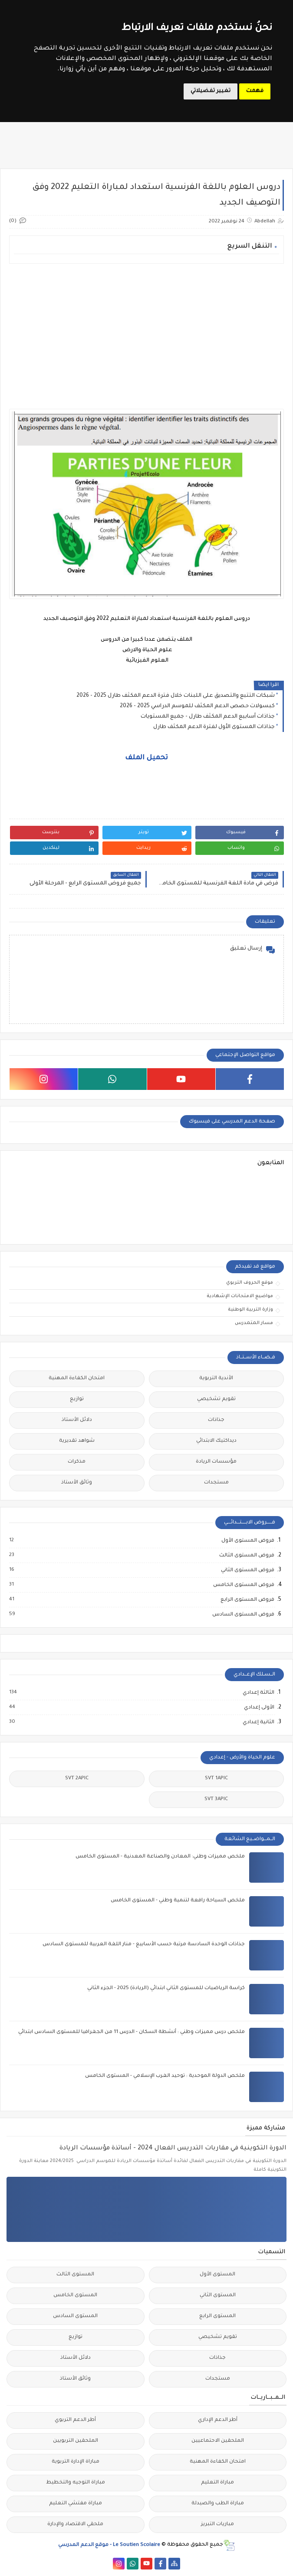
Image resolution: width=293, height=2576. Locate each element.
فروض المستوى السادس (242, 1614)
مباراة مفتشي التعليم (75, 2503)
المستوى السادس (75, 2316)
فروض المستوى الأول (247, 1540)
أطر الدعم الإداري (217, 2420)
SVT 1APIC (216, 1778)
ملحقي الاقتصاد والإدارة (75, 2524)
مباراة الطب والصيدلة (217, 2503)
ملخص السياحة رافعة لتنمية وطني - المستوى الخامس (178, 1901)
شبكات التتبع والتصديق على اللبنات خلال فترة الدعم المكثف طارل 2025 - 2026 (175, 696)
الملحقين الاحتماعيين (217, 2441)
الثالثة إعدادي (258, 1692)
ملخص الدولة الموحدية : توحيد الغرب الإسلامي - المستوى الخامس (165, 2076)
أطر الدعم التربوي (75, 2420)
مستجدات (216, 1483)
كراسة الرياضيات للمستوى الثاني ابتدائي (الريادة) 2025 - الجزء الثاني (166, 1988)
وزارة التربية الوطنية (250, 1309)
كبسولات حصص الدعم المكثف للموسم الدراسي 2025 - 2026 (197, 706)
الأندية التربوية (216, 1378)
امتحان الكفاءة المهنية (77, 1378)
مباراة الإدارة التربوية (75, 2462)
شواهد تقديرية (77, 1441)
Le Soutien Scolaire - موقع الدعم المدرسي (109, 2545)
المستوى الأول (217, 2275)
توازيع (77, 1399)
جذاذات (216, 1420)
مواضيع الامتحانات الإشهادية (240, 1296)
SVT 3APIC (216, 1799)
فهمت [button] (254, 91)
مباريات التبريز (217, 2524)
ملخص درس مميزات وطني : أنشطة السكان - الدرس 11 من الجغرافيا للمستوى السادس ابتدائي (131, 2032)
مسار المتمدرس (254, 1323)
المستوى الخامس (75, 2295)
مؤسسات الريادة (216, 1462)
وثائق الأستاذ (76, 1483)
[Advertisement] (146, 331)
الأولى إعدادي (258, 1707)
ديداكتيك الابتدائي (216, 1441)
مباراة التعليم (217, 2483)
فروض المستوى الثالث (246, 1555)
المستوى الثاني (218, 2295)
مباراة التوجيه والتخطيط (75, 2483)
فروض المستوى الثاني (247, 1570)
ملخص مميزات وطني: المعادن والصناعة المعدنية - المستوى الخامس (160, 1857)
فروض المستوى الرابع (247, 1599)
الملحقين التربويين (75, 2441)
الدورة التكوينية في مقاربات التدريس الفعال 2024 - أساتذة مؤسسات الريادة (172, 2148)
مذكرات (77, 1462)
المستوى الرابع (217, 2316)
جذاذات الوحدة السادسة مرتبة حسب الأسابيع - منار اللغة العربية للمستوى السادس (144, 1944)
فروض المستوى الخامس (243, 1585)
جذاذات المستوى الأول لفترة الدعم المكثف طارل (214, 727)
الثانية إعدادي (258, 1722)
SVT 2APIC (77, 1778)
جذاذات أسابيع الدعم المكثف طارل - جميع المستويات (208, 717)
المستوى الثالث (75, 2275)
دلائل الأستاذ (77, 1420)
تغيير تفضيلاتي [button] (210, 91)
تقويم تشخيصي (216, 1399)
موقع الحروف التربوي (249, 1282)
